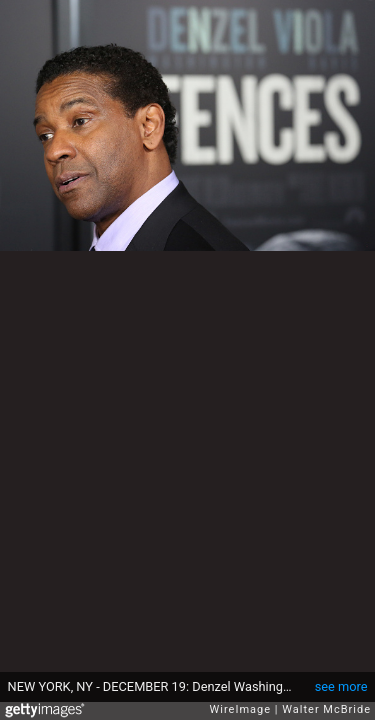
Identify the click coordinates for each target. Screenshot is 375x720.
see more (341, 686)
